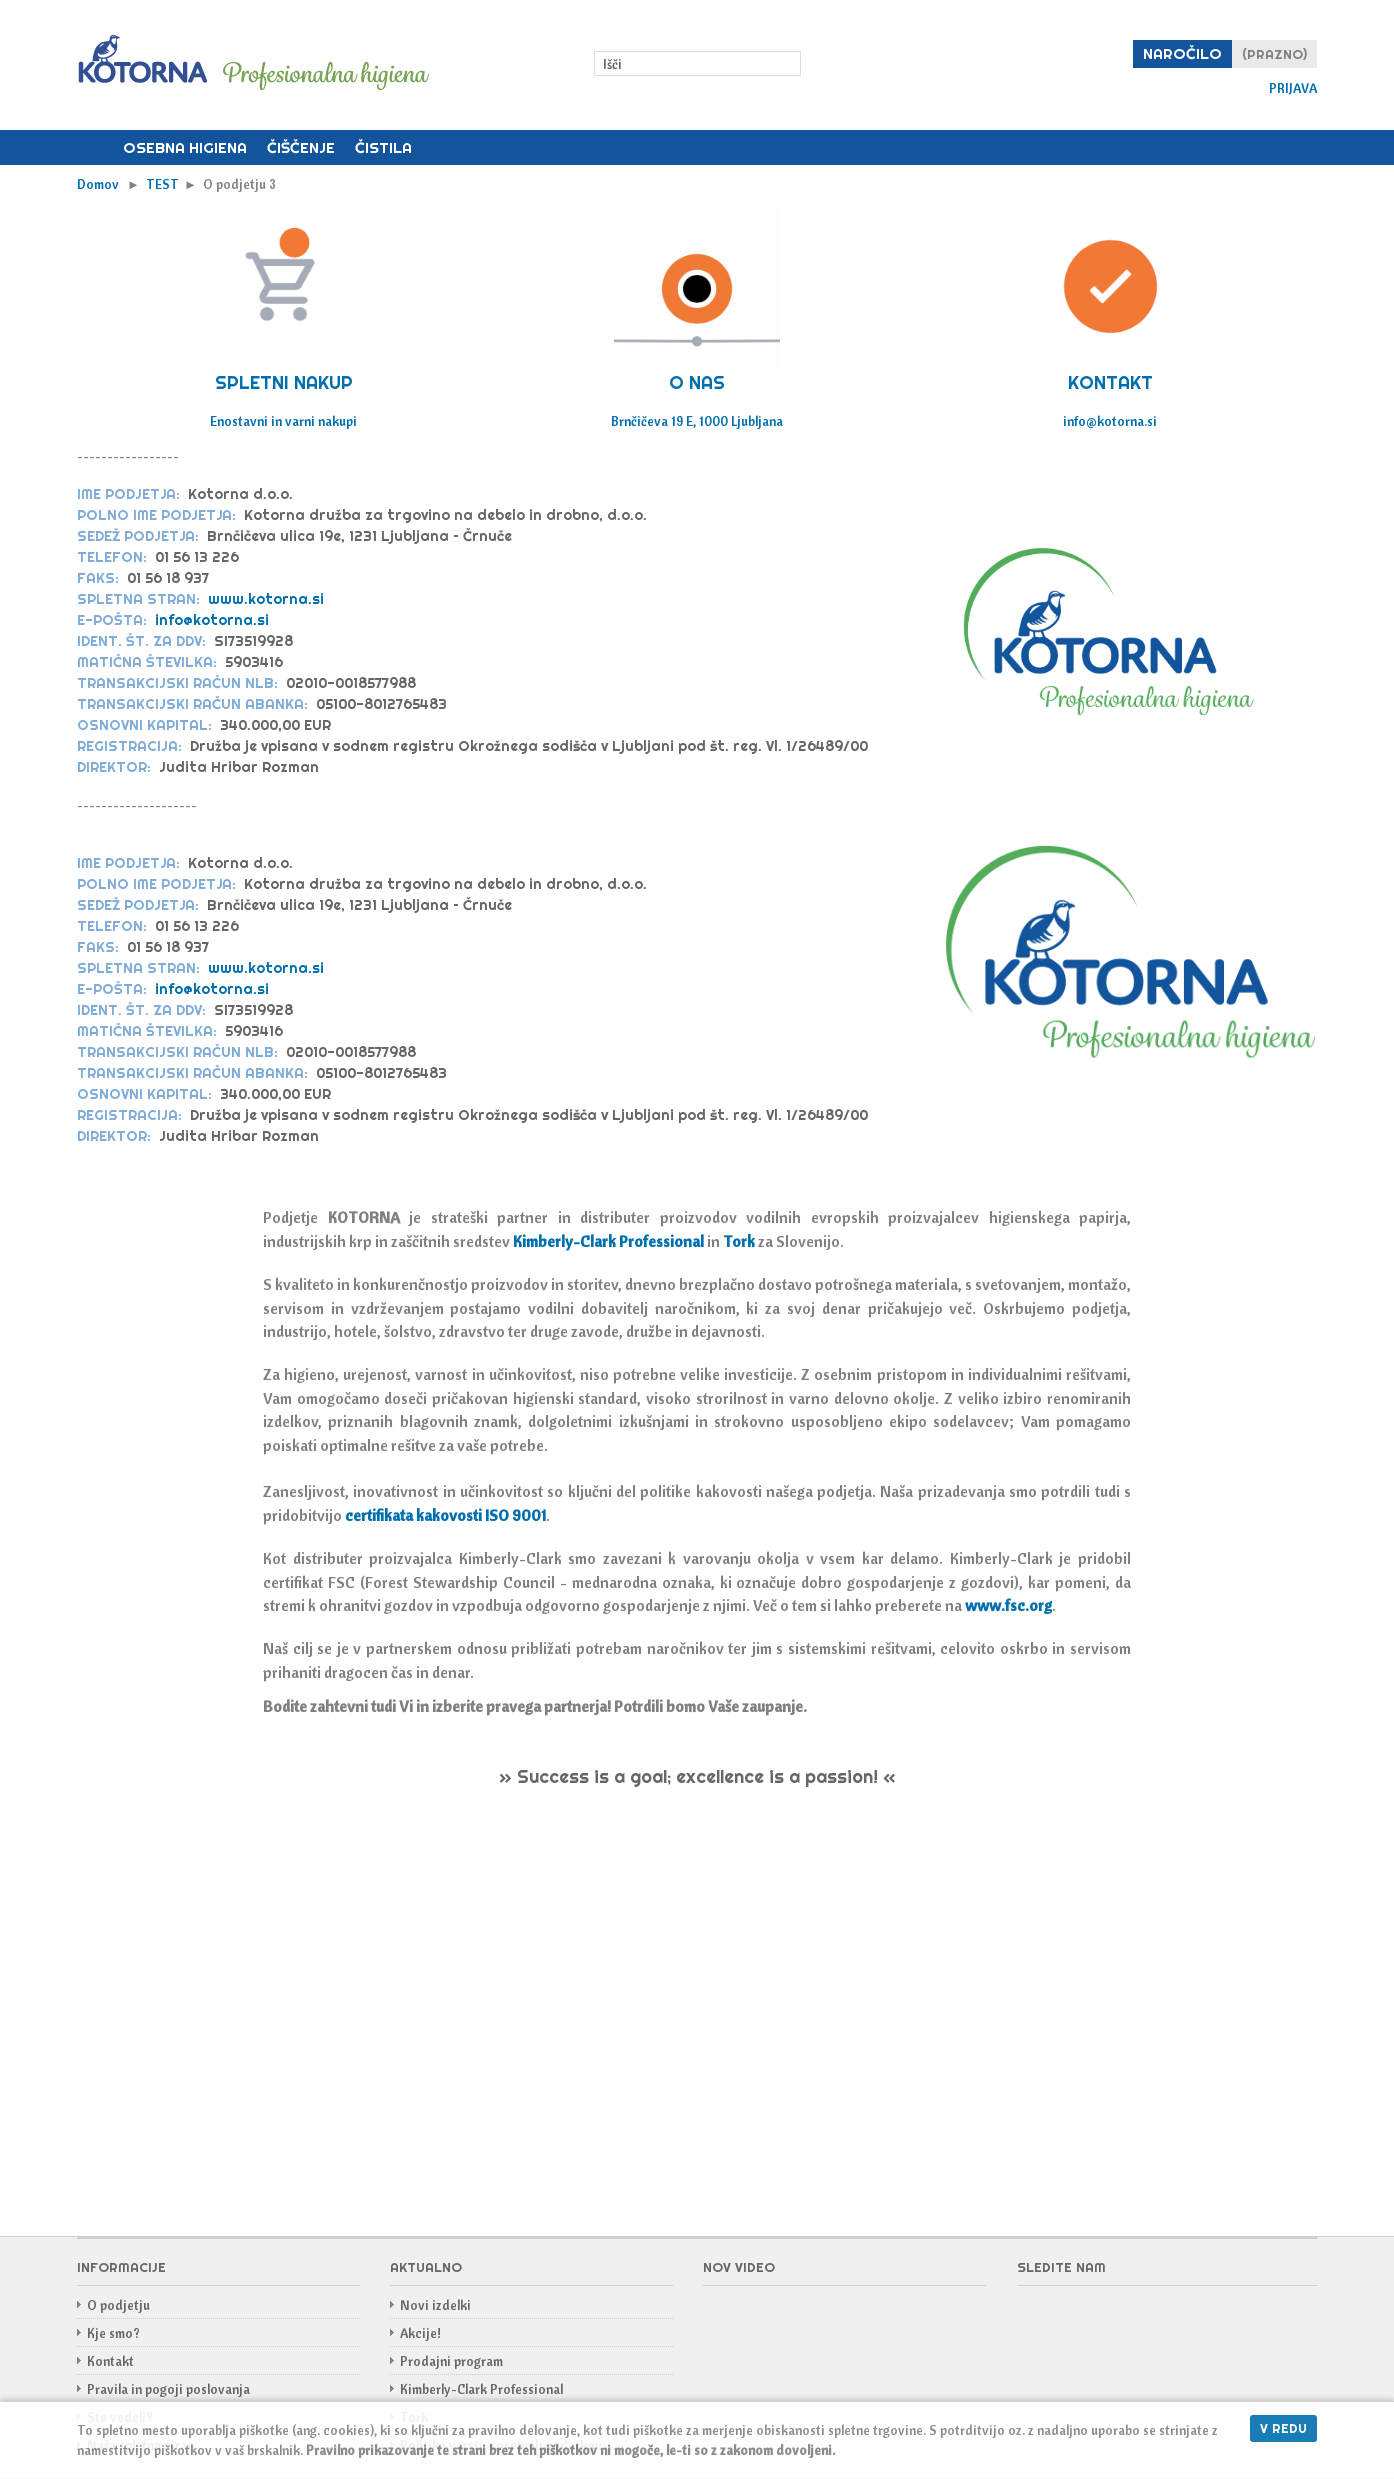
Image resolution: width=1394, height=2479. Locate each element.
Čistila (383, 147)
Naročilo (1182, 53)
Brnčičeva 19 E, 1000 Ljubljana (697, 421)
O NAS (697, 382)
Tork (739, 1241)
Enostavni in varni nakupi (283, 421)
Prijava (1293, 88)
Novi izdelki (435, 2305)
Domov (95, 148)
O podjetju (118, 2305)
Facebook (1033, 2317)
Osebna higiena (185, 147)
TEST (162, 184)
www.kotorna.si (266, 599)
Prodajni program (451, 2361)
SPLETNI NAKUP (284, 382)
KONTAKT (1110, 382)
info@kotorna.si (1110, 421)
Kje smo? (113, 2333)
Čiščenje (301, 147)
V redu (1283, 2428)
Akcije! (420, 2333)
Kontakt (110, 2361)
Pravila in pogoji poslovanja (168, 2389)
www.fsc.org (1007, 1605)
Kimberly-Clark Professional (481, 2389)
